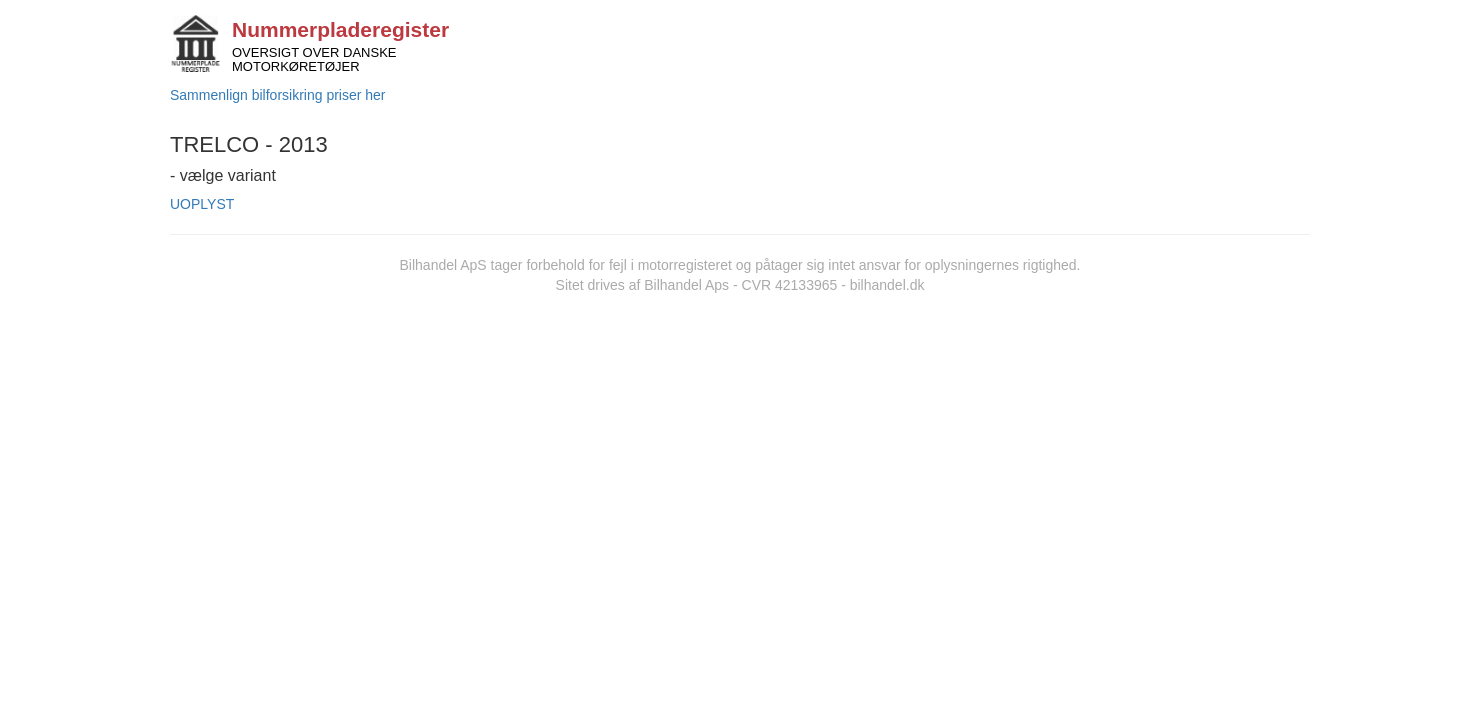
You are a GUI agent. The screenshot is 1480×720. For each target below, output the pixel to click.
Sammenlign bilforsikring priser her (278, 95)
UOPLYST (202, 204)
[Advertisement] (740, 445)
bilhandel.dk (887, 285)
